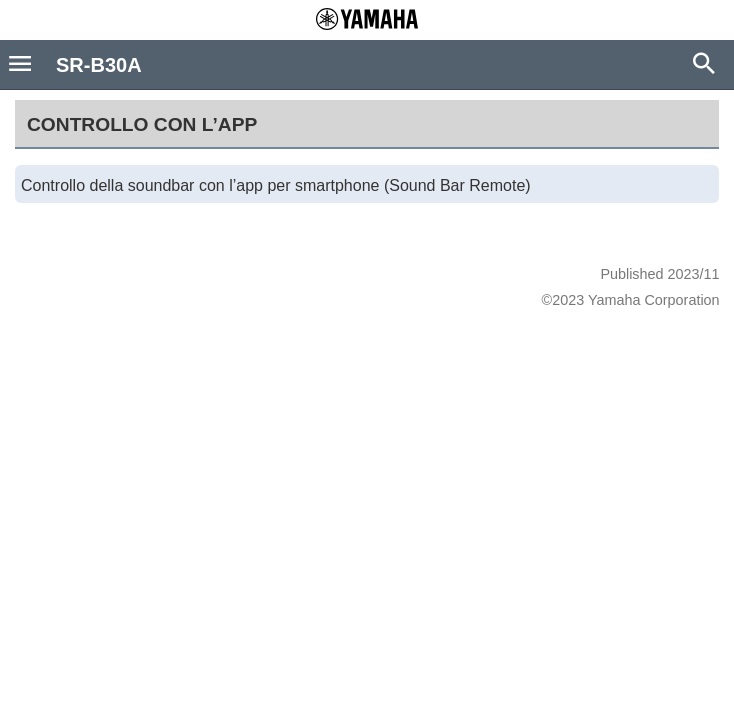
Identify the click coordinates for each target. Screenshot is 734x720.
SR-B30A (99, 65)
